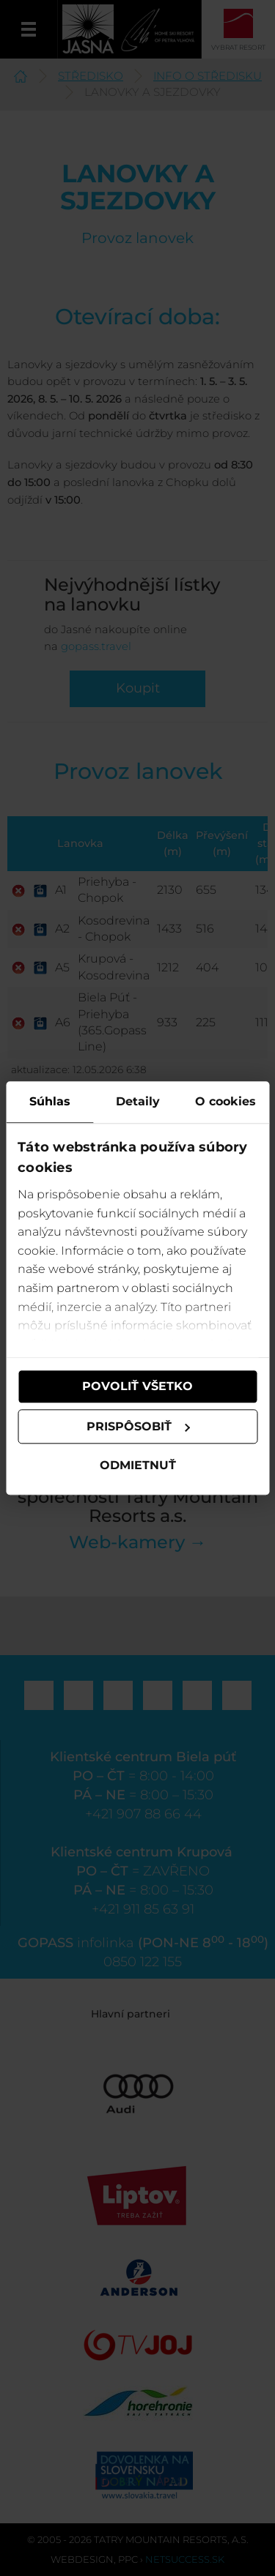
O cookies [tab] (225, 1101)
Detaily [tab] (138, 1101)
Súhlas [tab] (49, 1101)
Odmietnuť (138, 1466)
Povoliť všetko (137, 1386)
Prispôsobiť (139, 1426)
